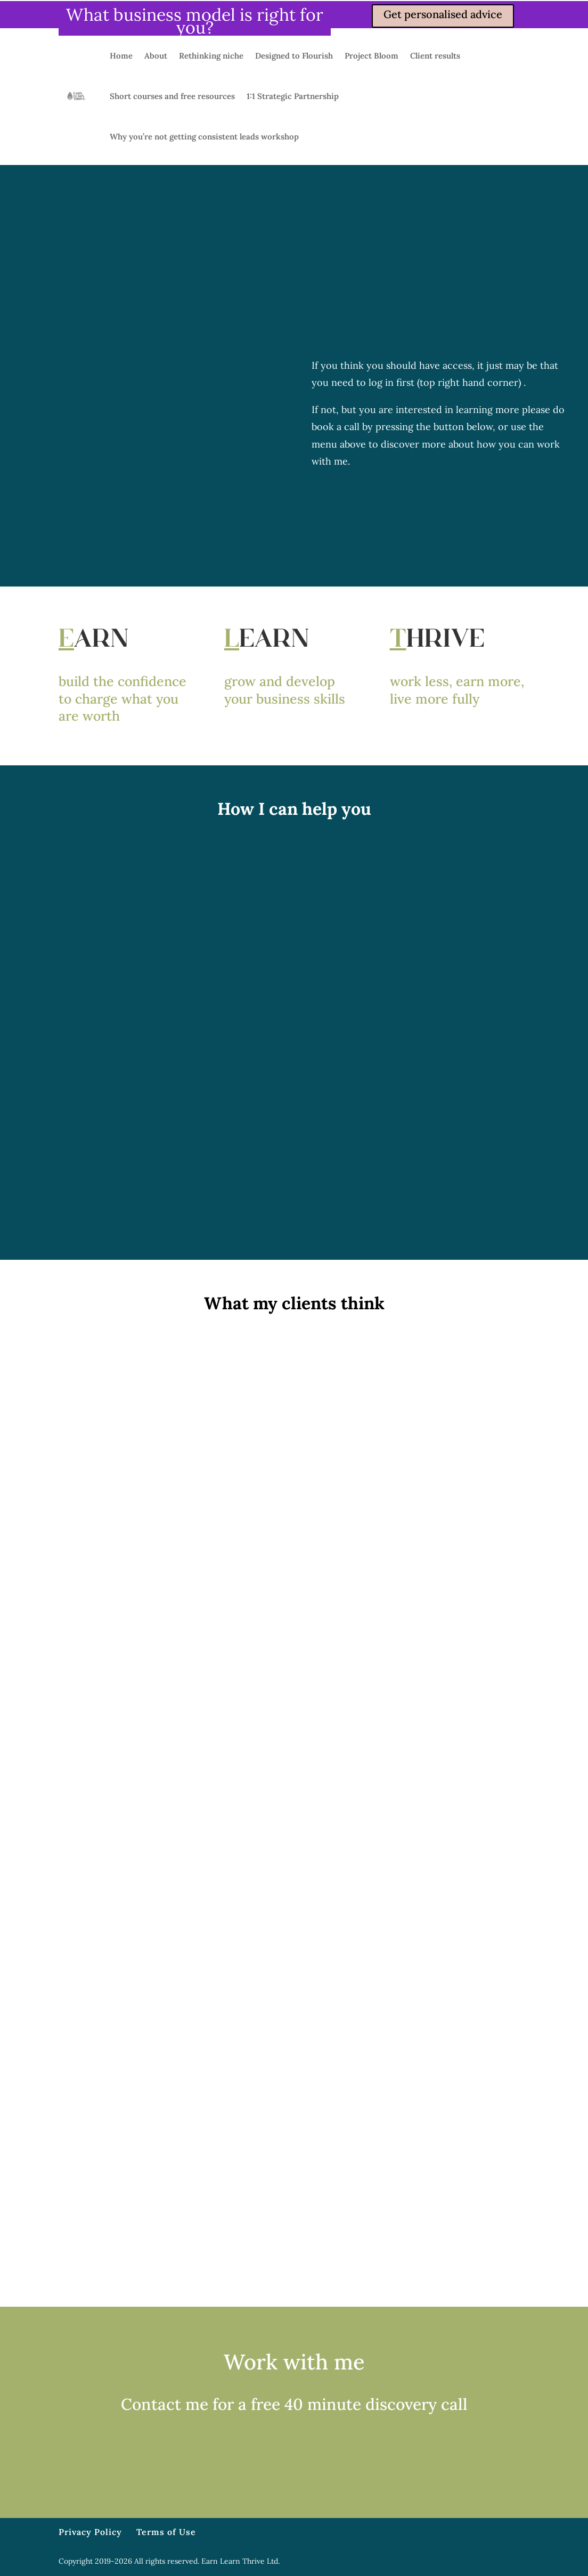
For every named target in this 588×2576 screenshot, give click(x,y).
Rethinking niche (211, 56)
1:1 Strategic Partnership (293, 96)
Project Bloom (371, 56)
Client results (435, 56)
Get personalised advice (442, 14)
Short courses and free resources (172, 96)
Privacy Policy (90, 2532)
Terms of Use (166, 2532)
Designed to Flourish (294, 56)
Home (121, 56)
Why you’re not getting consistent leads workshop (204, 136)
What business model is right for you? (194, 21)
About (155, 56)
